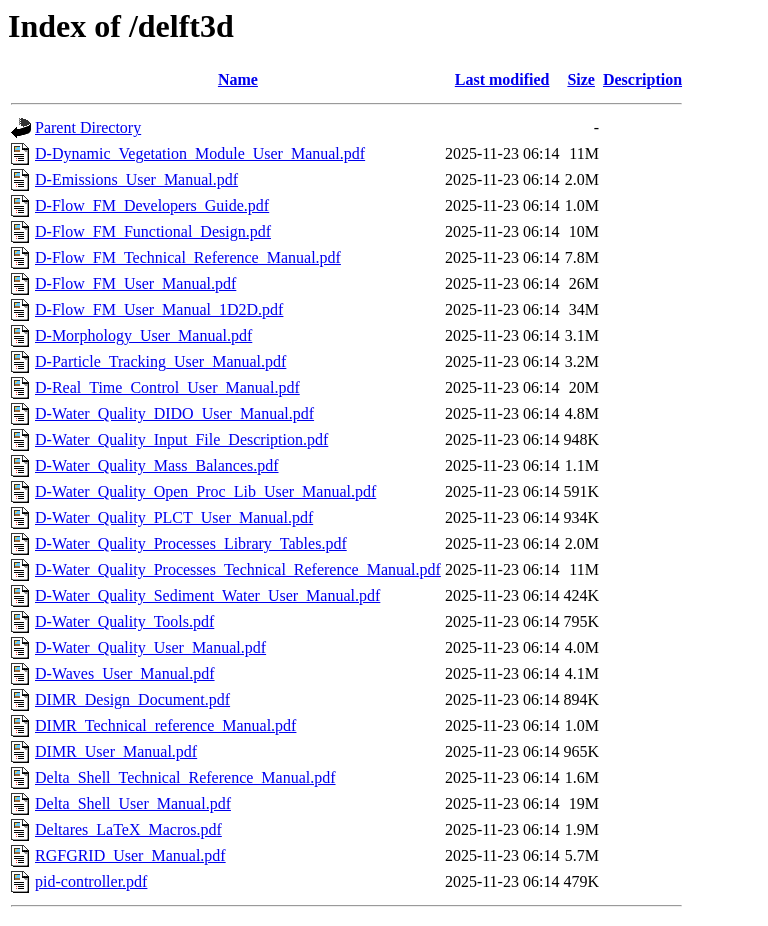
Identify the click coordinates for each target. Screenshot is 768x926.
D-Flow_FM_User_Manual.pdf (135, 283)
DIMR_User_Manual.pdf (116, 751)
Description (642, 79)
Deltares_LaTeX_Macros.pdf (128, 829)
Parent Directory (88, 127)
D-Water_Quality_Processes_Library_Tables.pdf (191, 543)
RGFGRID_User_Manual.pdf (130, 855)
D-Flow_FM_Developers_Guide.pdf (152, 205)
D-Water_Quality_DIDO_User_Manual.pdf (174, 413)
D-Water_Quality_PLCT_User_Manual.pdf (174, 517)
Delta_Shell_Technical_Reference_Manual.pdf (185, 777)
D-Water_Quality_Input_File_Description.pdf (181, 439)
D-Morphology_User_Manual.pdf (143, 335)
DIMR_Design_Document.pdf (132, 699)
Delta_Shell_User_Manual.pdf (133, 803)
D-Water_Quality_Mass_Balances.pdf (157, 465)
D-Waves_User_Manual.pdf (125, 673)
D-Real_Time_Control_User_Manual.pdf (167, 387)
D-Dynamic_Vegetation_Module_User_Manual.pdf (200, 153)
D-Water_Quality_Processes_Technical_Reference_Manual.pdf (238, 569)
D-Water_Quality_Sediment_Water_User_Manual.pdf (207, 595)
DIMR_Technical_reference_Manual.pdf (165, 725)
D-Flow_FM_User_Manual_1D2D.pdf (159, 309)
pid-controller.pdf (91, 881)
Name (238, 79)
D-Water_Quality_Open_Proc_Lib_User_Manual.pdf (205, 491)
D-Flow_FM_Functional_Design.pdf (153, 231)
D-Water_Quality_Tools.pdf (124, 621)
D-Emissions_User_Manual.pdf (136, 179)
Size (581, 79)
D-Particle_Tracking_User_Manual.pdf (160, 361)
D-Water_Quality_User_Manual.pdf (150, 647)
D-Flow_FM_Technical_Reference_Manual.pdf (188, 257)
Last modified (502, 79)
